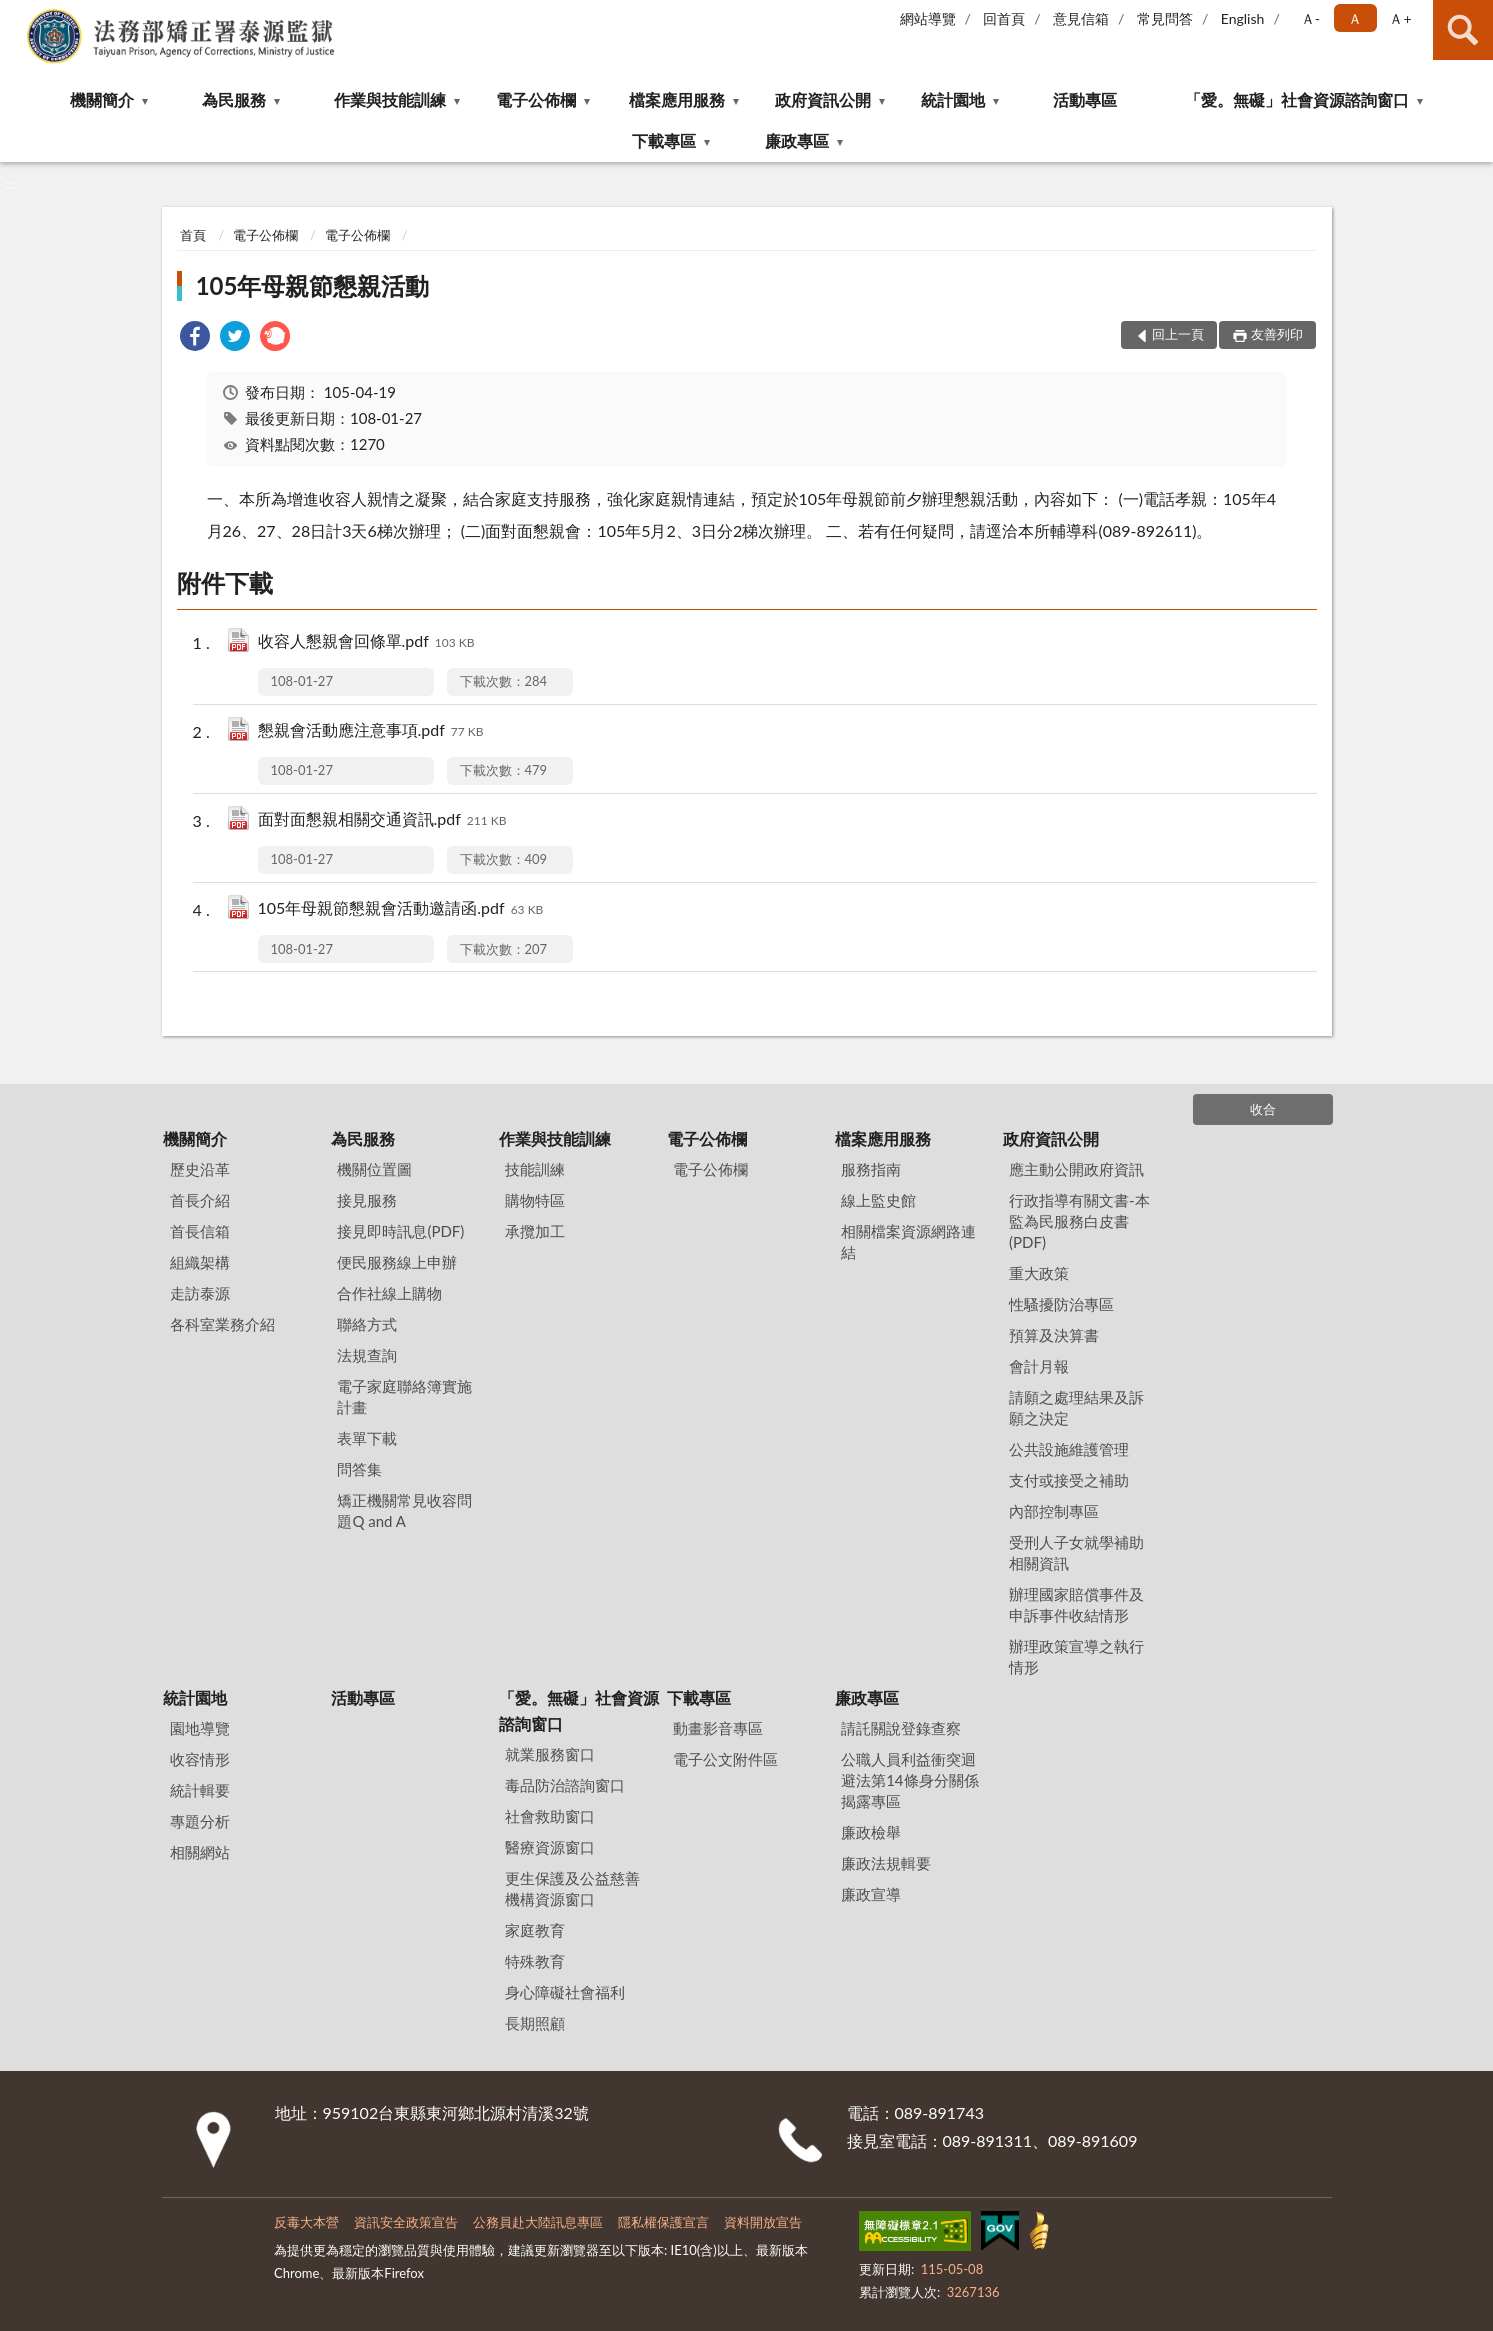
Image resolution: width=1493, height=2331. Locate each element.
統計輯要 (200, 1790)
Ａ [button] (1355, 18)
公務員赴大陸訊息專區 (538, 2222)
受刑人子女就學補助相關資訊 (1076, 1552)
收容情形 (200, 1759)
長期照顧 (535, 2023)
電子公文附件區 (725, 1759)
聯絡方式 (367, 1324)
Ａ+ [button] (1400, 18)
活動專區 (1085, 99)
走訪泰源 (200, 1293)
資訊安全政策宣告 (406, 2222)
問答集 (359, 1469)
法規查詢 (367, 1355)
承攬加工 (535, 1231)
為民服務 (234, 99)
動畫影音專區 (718, 1728)
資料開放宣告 (763, 2222)
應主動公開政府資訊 (1076, 1169)
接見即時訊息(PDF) (400, 1231)
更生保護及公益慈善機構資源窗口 (572, 1888)
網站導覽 (928, 18)
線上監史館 (878, 1200)
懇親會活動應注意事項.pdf (371, 731)
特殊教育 (535, 1961)
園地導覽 (200, 1728)
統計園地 (953, 99)
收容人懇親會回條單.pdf (366, 642)
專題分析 (200, 1821)
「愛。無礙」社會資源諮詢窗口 (1297, 99)
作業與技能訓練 (390, 99)
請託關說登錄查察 (901, 1728)
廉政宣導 (871, 1894)
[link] (195, 338)
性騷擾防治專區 (1061, 1304)
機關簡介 (102, 99)
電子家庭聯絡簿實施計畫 (404, 1396)
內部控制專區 (1054, 1511)
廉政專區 (797, 140)
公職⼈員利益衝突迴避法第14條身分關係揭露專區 (909, 1780)
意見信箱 (1081, 18)
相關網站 (200, 1852)
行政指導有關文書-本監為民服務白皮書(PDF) (1079, 1221)
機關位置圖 (374, 1169)
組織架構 (200, 1262)
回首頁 (1004, 18)
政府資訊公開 (823, 99)
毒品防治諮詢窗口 (565, 1785)
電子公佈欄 (536, 99)
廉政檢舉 (871, 1832)
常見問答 (1165, 18)
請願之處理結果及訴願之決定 (1076, 1407)
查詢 (1463, 30)
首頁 (193, 235)
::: (16, 15)
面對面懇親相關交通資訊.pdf (382, 820)
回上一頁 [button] (1178, 334)
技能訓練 (535, 1169)
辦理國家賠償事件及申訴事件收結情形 (1076, 1604)
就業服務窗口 (550, 1754)
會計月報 (1039, 1366)
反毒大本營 (306, 2222)
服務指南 (871, 1169)
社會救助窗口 (550, 1816)
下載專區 (664, 140)
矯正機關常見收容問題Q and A (404, 1510)
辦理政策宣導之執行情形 (1076, 1656)
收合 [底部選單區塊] (1263, 1109)
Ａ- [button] (1310, 18)
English (1243, 18)
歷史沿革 (200, 1169)
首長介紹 (200, 1200)
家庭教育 (535, 1930)
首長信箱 (200, 1231)
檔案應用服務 (677, 99)
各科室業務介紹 (222, 1324)
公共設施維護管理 (1069, 1449)
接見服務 (367, 1200)
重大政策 (1039, 1273)
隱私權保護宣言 (663, 2222)
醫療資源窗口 (550, 1847)
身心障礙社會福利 (565, 1992)
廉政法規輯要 (886, 1863)
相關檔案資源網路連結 (908, 1241)
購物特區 (535, 1200)
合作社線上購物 (389, 1293)
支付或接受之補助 (1069, 1480)
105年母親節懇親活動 (313, 285)
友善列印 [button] (1277, 334)
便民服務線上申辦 (397, 1262)
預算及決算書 (1054, 1335)
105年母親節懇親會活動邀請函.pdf (401, 909)
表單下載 (367, 1438)
